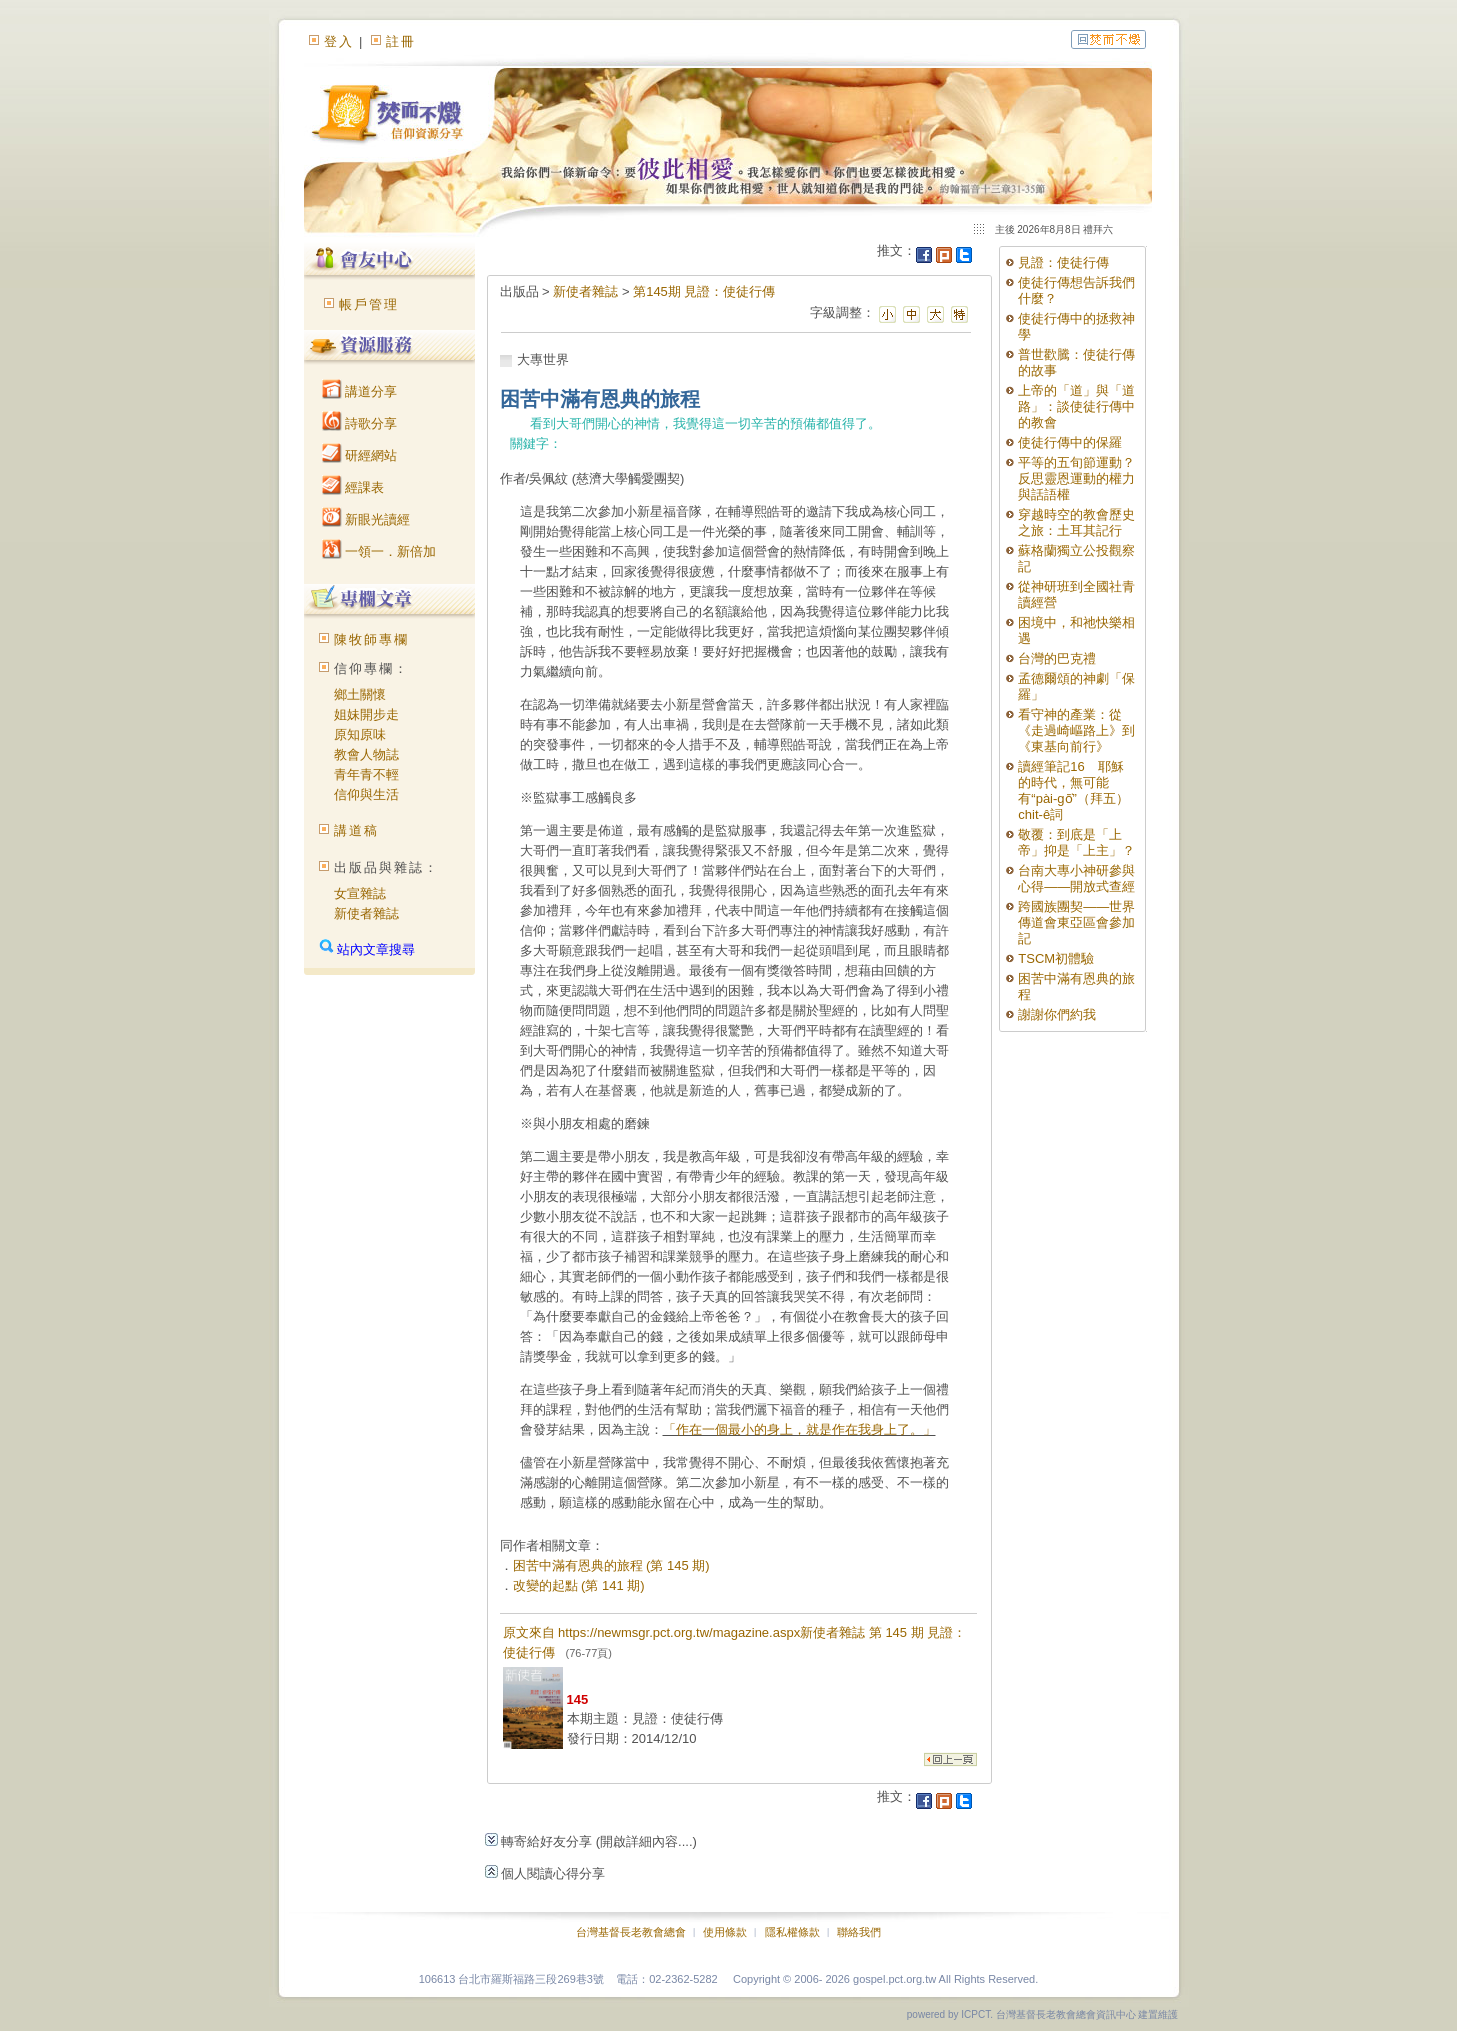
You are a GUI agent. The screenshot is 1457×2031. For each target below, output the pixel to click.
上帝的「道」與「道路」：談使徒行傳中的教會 (1076, 406)
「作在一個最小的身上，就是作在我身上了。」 (799, 1429)
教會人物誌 (366, 754)
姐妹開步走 (366, 714)
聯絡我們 (859, 1932)
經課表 (353, 487)
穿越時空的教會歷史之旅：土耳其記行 (1076, 522)
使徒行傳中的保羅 (1070, 442)
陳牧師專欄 (371, 639)
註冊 (401, 41)
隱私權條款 (792, 1932)
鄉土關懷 (360, 694)
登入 (339, 41)
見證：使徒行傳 (1063, 262)
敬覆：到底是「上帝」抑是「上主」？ (1076, 842)
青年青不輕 (366, 774)
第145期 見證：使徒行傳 (704, 291)
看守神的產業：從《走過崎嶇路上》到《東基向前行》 (1076, 730)
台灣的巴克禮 (1057, 658)
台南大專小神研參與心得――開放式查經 (1076, 878)
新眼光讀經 (366, 519)
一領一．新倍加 (379, 551)
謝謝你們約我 (1057, 1014)
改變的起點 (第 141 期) (579, 1585)
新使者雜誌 (366, 913)
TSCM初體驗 (1056, 958)
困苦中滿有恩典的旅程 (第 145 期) (611, 1565)
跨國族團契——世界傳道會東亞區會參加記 (1076, 922)
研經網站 (360, 455)
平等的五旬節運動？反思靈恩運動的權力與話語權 (1076, 478)
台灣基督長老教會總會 (631, 1932)
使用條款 (725, 1932)
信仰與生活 (366, 794)
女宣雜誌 (360, 893)
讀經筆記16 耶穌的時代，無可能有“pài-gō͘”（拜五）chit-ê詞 (1073, 790)
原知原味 (360, 734)
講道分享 (360, 391)
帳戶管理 (369, 304)
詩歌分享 (360, 423)
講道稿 (356, 830)
